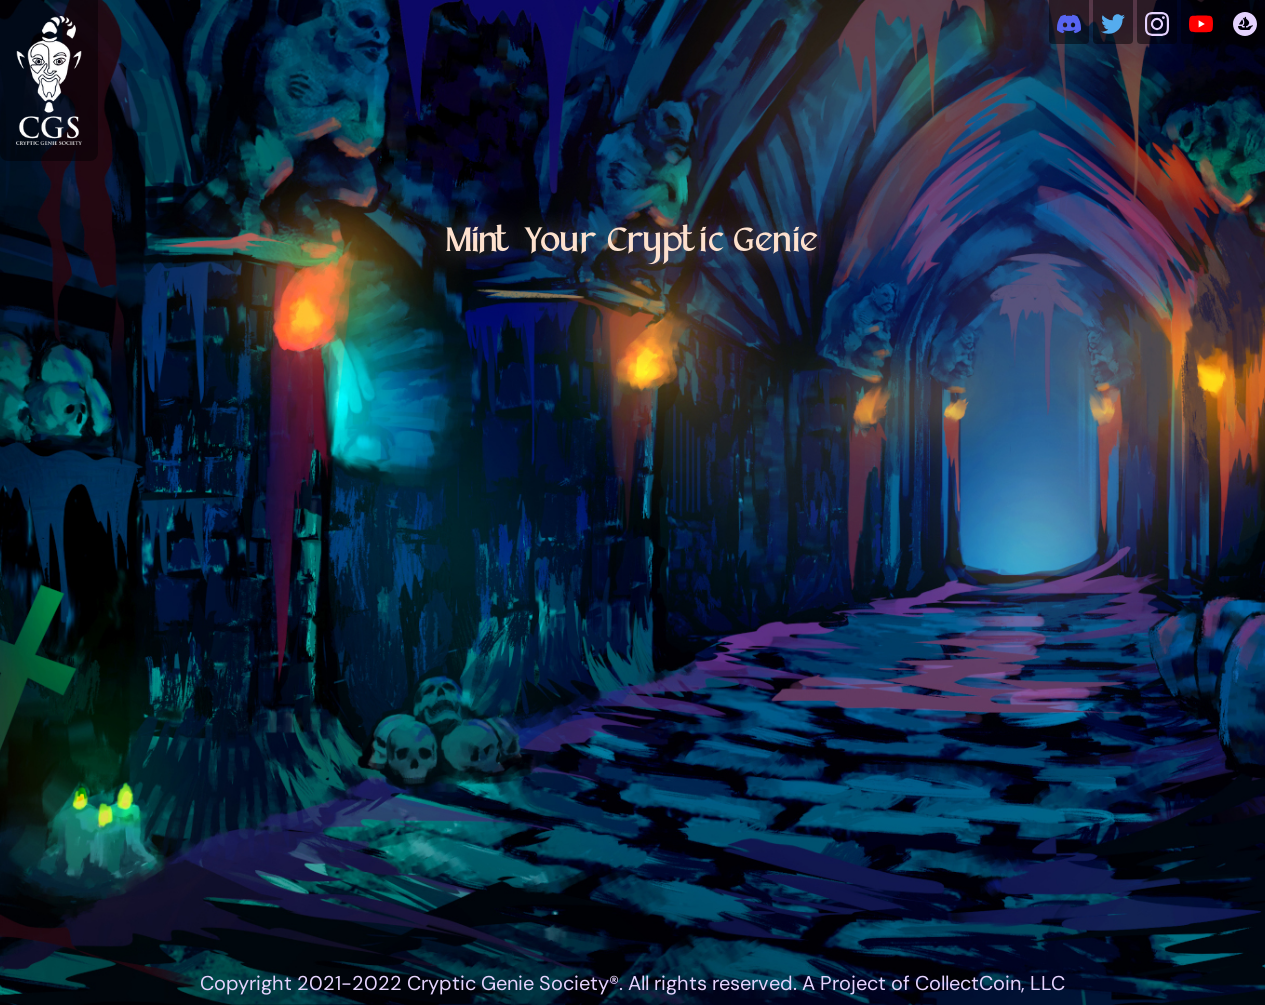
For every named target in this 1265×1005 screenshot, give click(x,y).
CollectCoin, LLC (990, 983)
